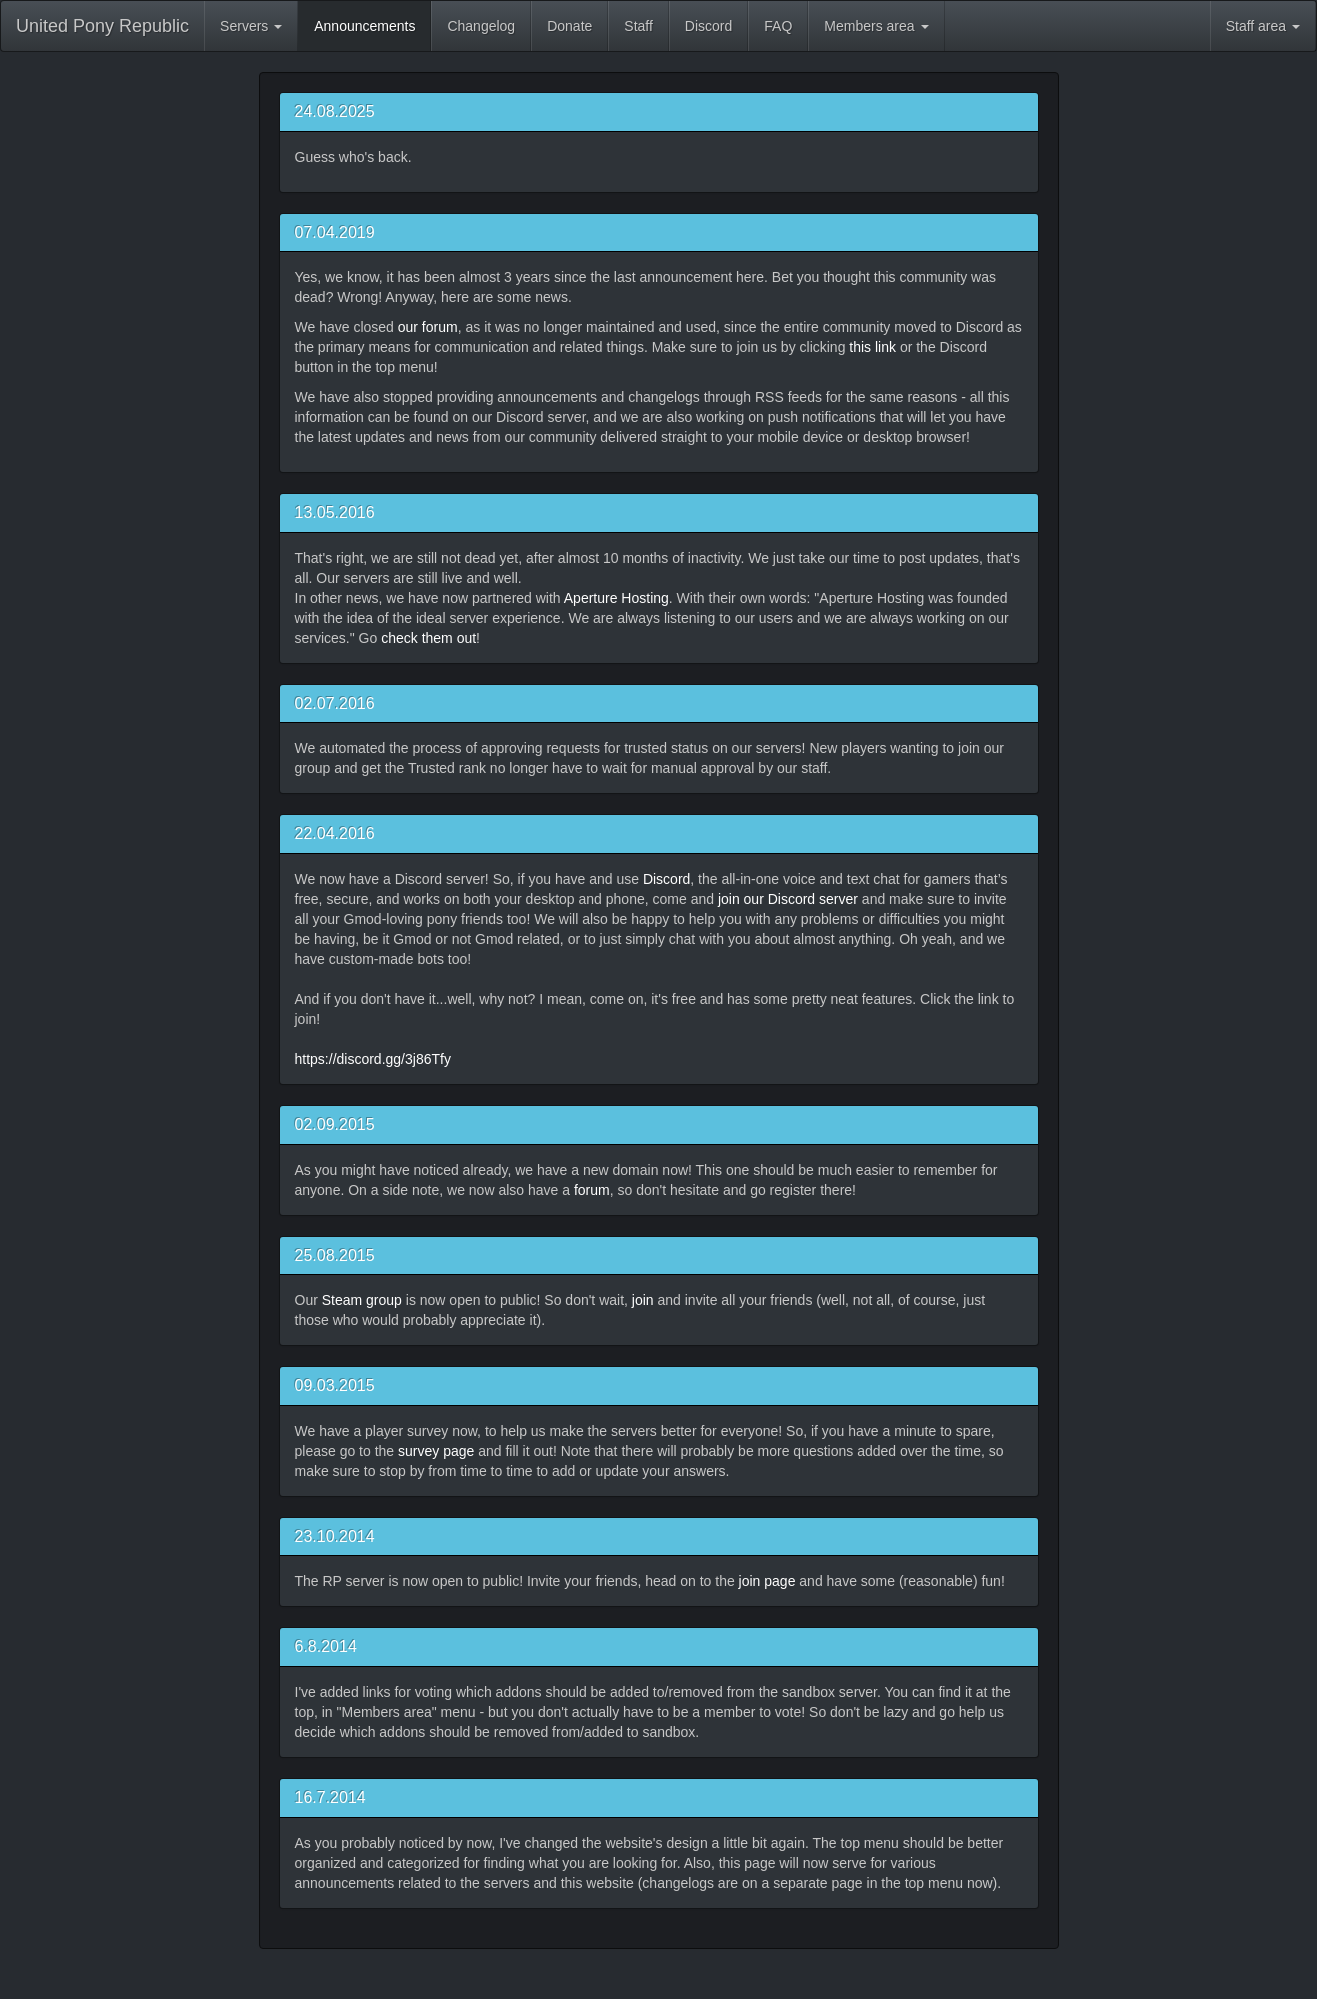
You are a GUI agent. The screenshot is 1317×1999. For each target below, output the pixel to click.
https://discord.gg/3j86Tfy (373, 1059)
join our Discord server (788, 899)
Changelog (481, 26)
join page (767, 1581)
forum (592, 1190)
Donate (569, 26)
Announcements (364, 26)
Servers (251, 26)
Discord (708, 26)
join (643, 1300)
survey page (436, 1451)
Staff (638, 26)
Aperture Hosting (616, 598)
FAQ (778, 26)
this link (872, 347)
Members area (876, 26)
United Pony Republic (102, 26)
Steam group (362, 1300)
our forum (428, 327)
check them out (428, 638)
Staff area (1263, 26)
